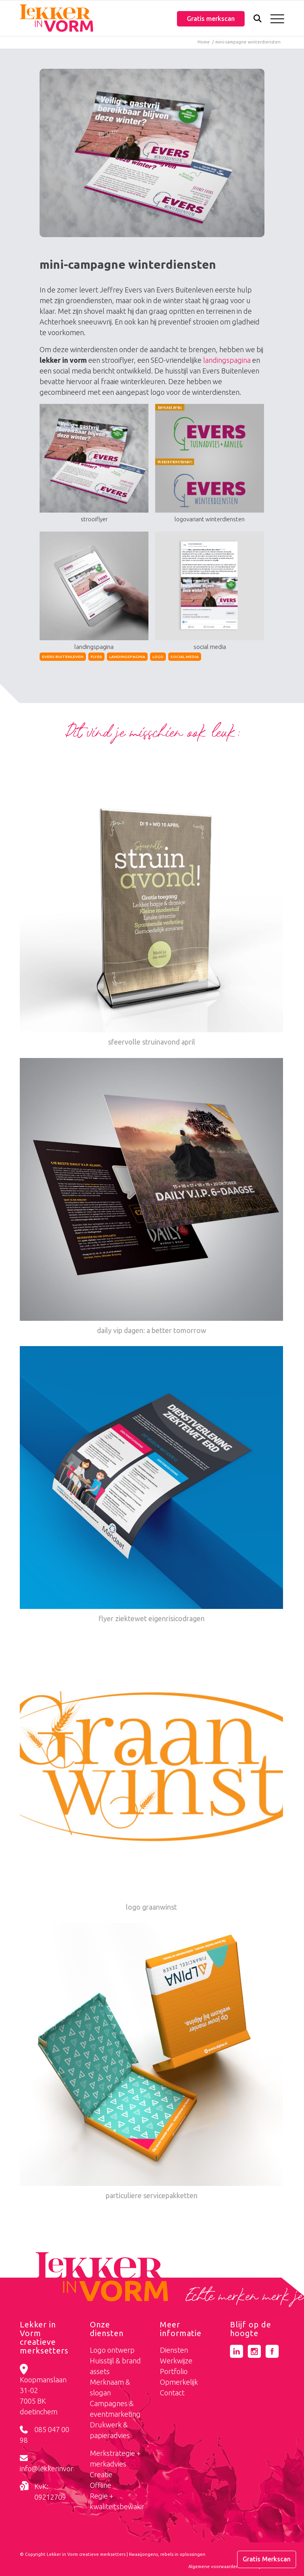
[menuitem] (253, 19)
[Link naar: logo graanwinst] (151, 1774)
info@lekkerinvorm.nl (53, 2468)
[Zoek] (253, 20)
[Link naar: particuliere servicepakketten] (151, 2062)
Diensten (174, 2350)
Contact (172, 2393)
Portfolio (174, 2371)
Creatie (101, 2474)
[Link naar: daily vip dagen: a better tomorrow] (151, 1197)
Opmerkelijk (179, 2382)
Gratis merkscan (211, 18)
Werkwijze (176, 2361)
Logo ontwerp (112, 2350)
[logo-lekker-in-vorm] (56, 18)
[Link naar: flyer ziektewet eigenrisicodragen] (151, 1485)
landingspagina (227, 360)
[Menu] (273, 18)
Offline (100, 2485)
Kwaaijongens (143, 2554)
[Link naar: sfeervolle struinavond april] (151, 908)
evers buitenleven (63, 656)
